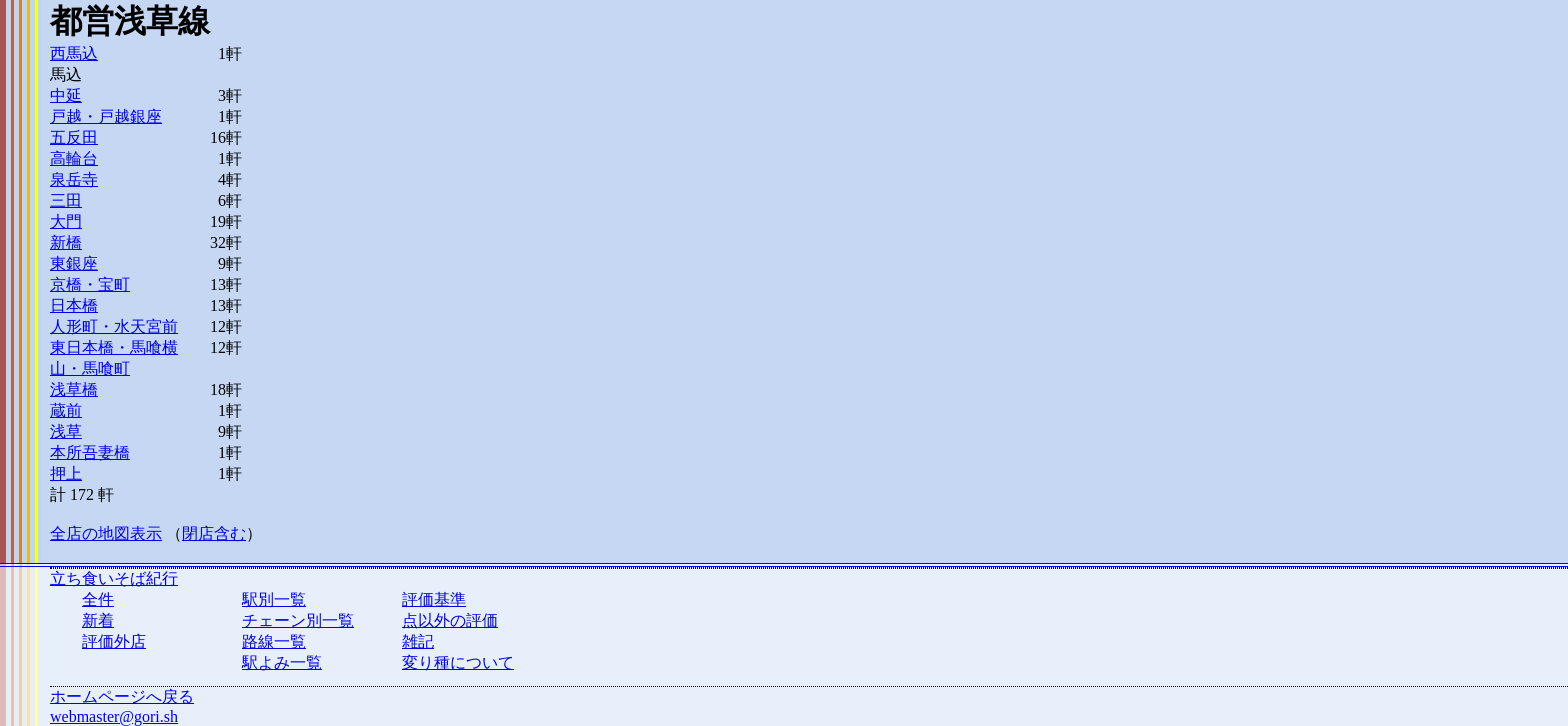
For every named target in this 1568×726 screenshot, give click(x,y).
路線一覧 (274, 641)
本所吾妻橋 (90, 452)
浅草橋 (74, 389)
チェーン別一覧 (298, 620)
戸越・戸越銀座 (106, 116)
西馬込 (74, 53)
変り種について (458, 662)
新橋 (66, 242)
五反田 (74, 137)
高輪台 (74, 158)
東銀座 (74, 263)
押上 (66, 473)
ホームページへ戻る (122, 696)
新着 (98, 620)
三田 (66, 200)
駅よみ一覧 (282, 662)
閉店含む (214, 533)
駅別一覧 (274, 599)
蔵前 (66, 410)
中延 (66, 95)
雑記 (418, 641)
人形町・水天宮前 (114, 326)
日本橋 (74, 305)
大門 (66, 221)
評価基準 (434, 599)
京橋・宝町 (90, 284)
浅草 (66, 431)
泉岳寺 (74, 179)
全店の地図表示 (106, 533)
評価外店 (114, 641)
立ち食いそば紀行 (114, 578)
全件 (98, 599)
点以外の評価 (450, 620)
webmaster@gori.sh (114, 716)
